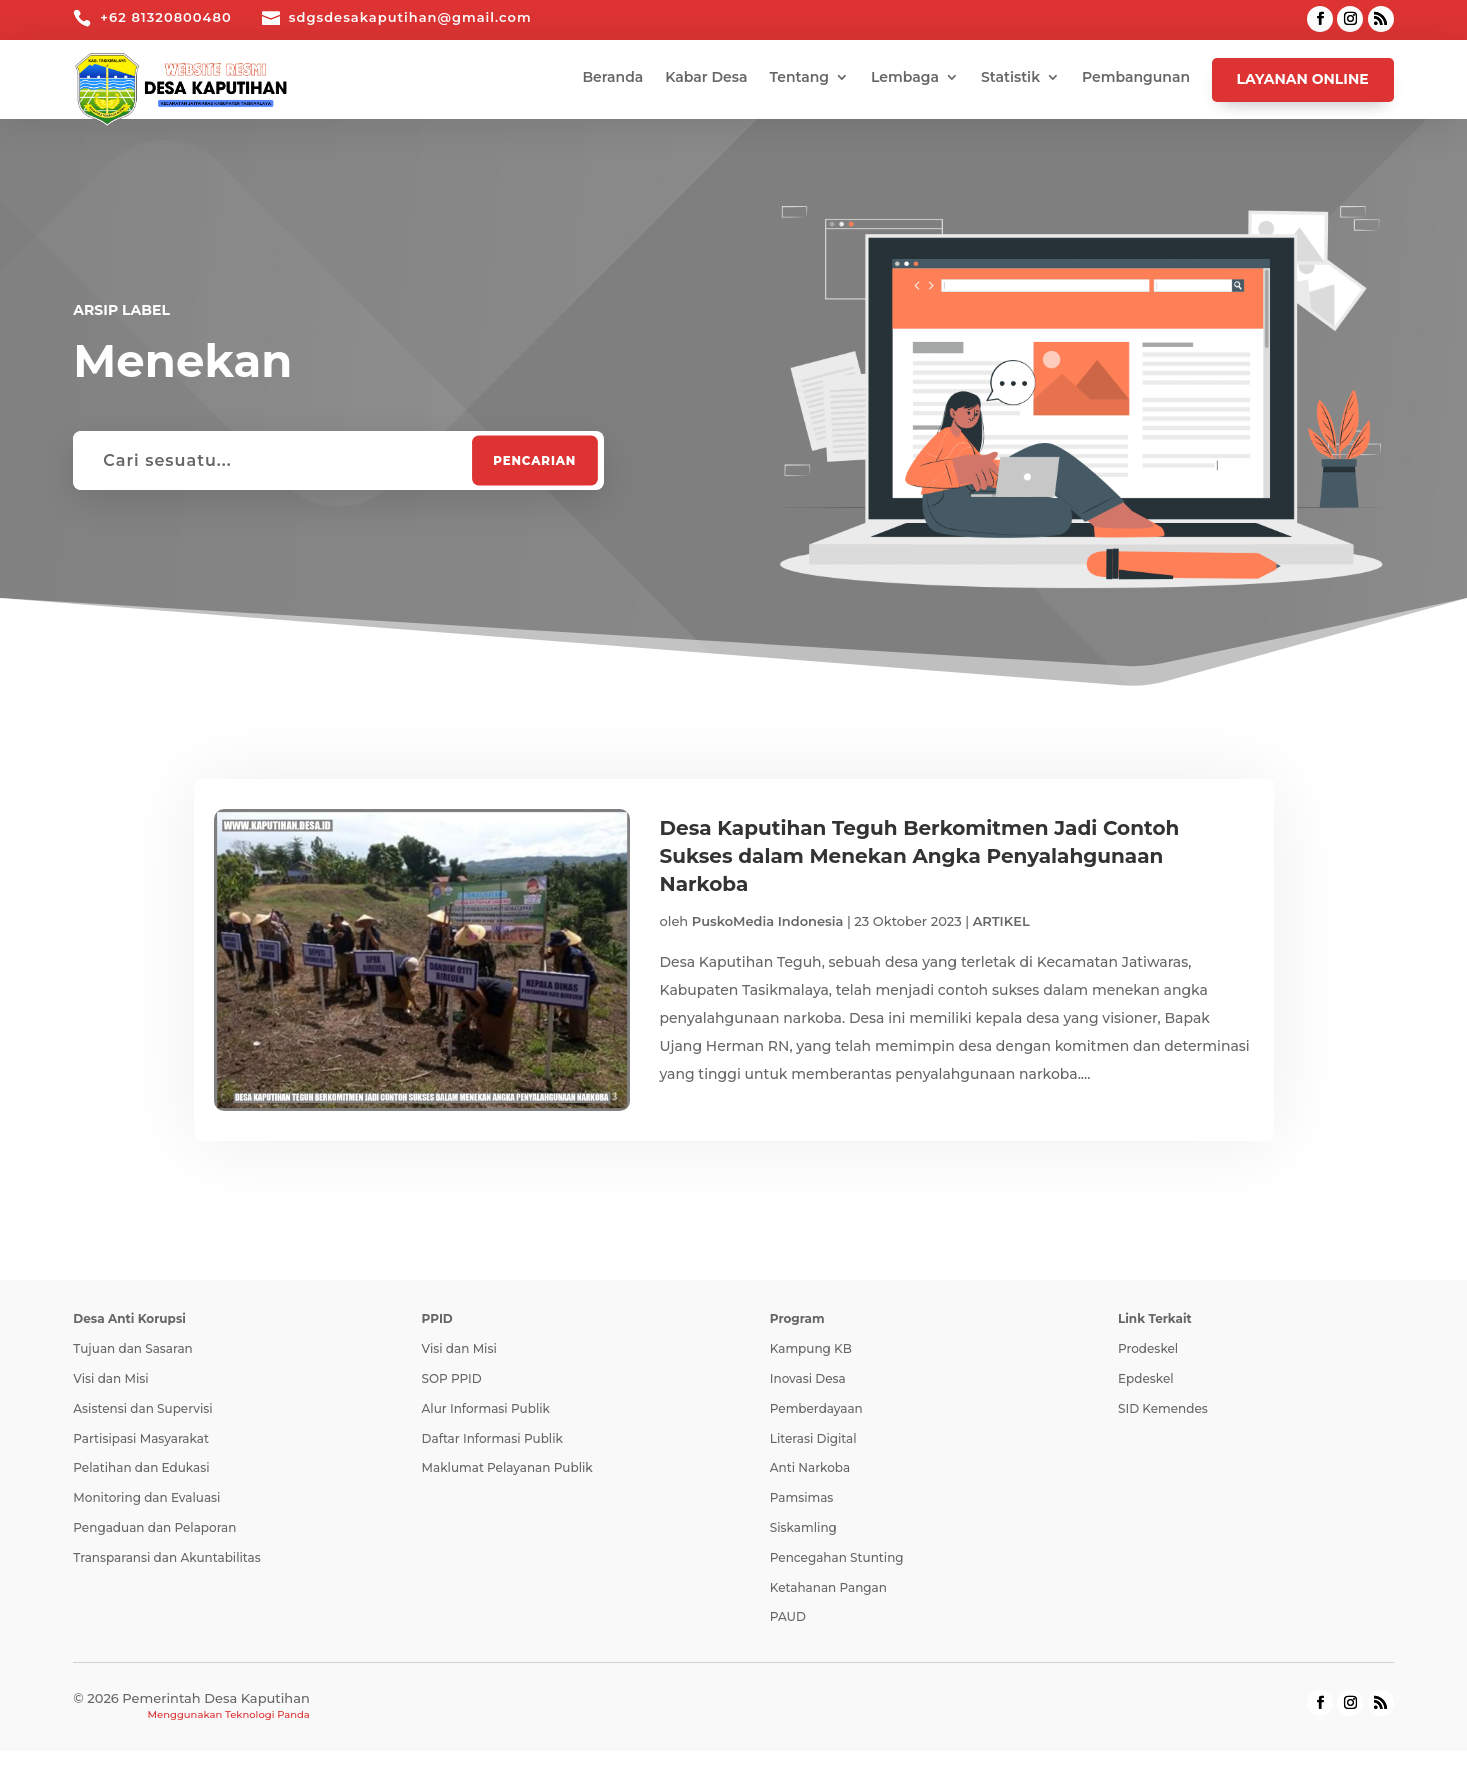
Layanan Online (1303, 79)
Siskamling (803, 1528)
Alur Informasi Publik (486, 1409)
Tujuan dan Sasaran (132, 1349)
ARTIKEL (1001, 921)
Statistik (1010, 78)
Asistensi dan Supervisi (142, 1409)
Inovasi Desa (808, 1379)
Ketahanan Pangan (828, 1588)
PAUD (788, 1618)
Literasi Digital (813, 1439)
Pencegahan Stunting (837, 1558)
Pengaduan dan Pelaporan (154, 1528)
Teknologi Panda (267, 1715)
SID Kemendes (1163, 1409)
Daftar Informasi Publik (492, 1439)
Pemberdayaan (816, 1409)
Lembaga (905, 78)
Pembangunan (1136, 78)
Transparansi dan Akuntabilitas (166, 1558)
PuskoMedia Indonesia (768, 921)
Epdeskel (1146, 1379)
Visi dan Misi (110, 1379)
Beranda (612, 78)
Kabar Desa (706, 78)
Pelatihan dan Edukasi (141, 1469)
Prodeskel (1148, 1349)
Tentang (799, 78)
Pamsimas (802, 1498)
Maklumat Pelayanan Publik (507, 1469)
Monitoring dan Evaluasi (146, 1498)
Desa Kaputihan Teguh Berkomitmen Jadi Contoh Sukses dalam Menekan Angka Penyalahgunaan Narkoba (920, 856)
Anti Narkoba (810, 1469)
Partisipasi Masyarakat (141, 1439)
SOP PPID (452, 1379)
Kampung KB (811, 1349)
